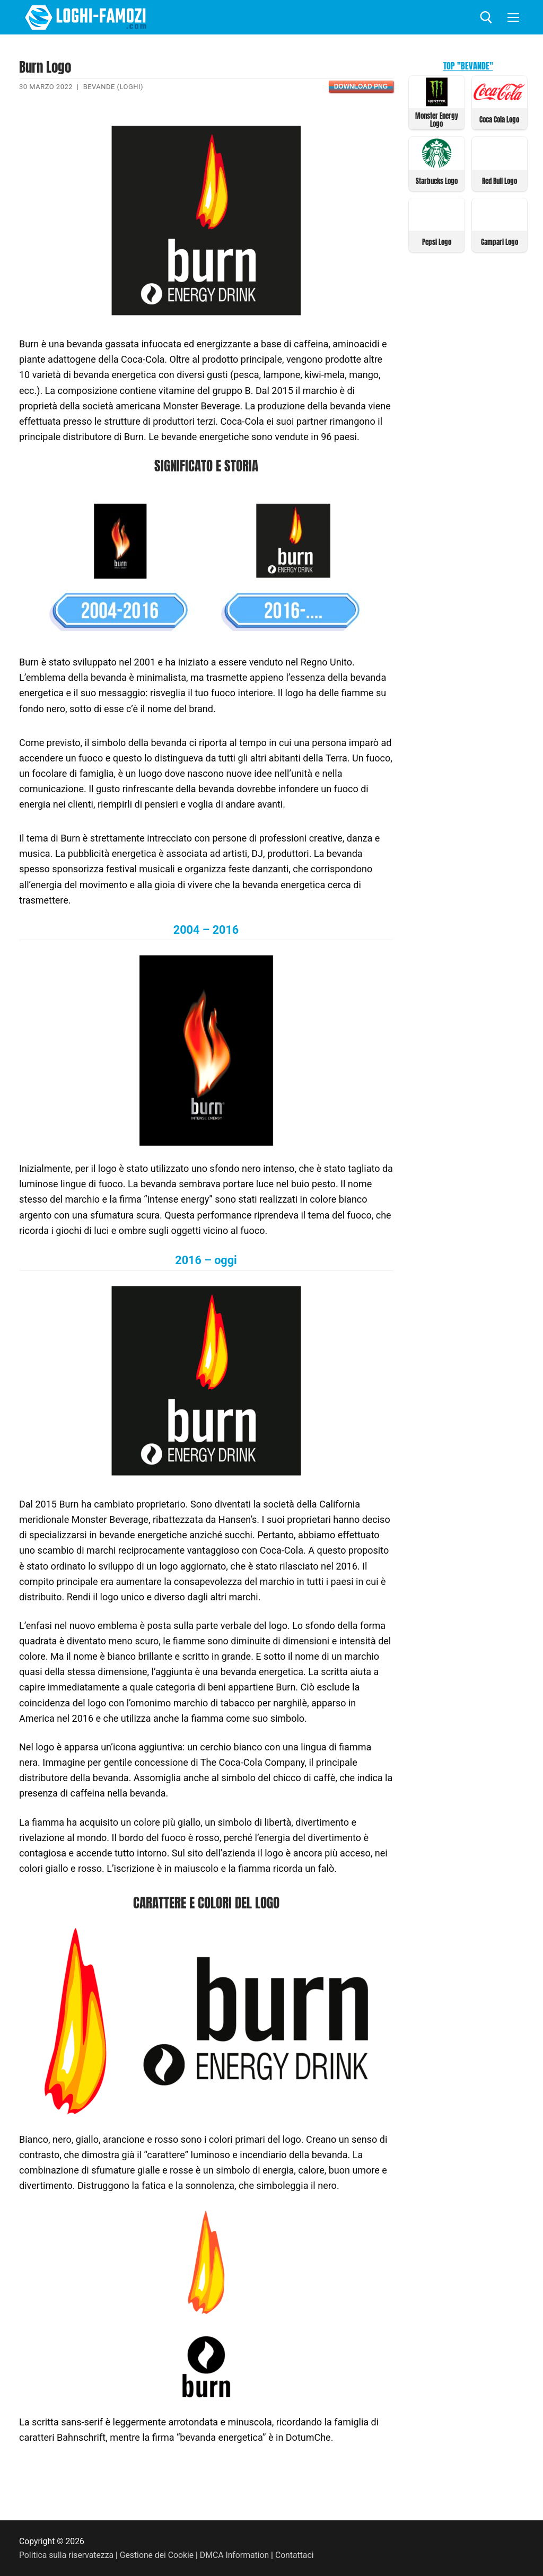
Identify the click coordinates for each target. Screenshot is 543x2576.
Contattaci (294, 2555)
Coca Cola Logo (499, 120)
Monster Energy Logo (436, 120)
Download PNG (361, 86)
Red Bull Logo (499, 181)
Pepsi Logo (436, 242)
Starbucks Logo (437, 181)
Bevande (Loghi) (113, 87)
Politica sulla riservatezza (66, 2555)
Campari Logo (499, 242)
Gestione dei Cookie (157, 2555)
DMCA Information (234, 2555)
